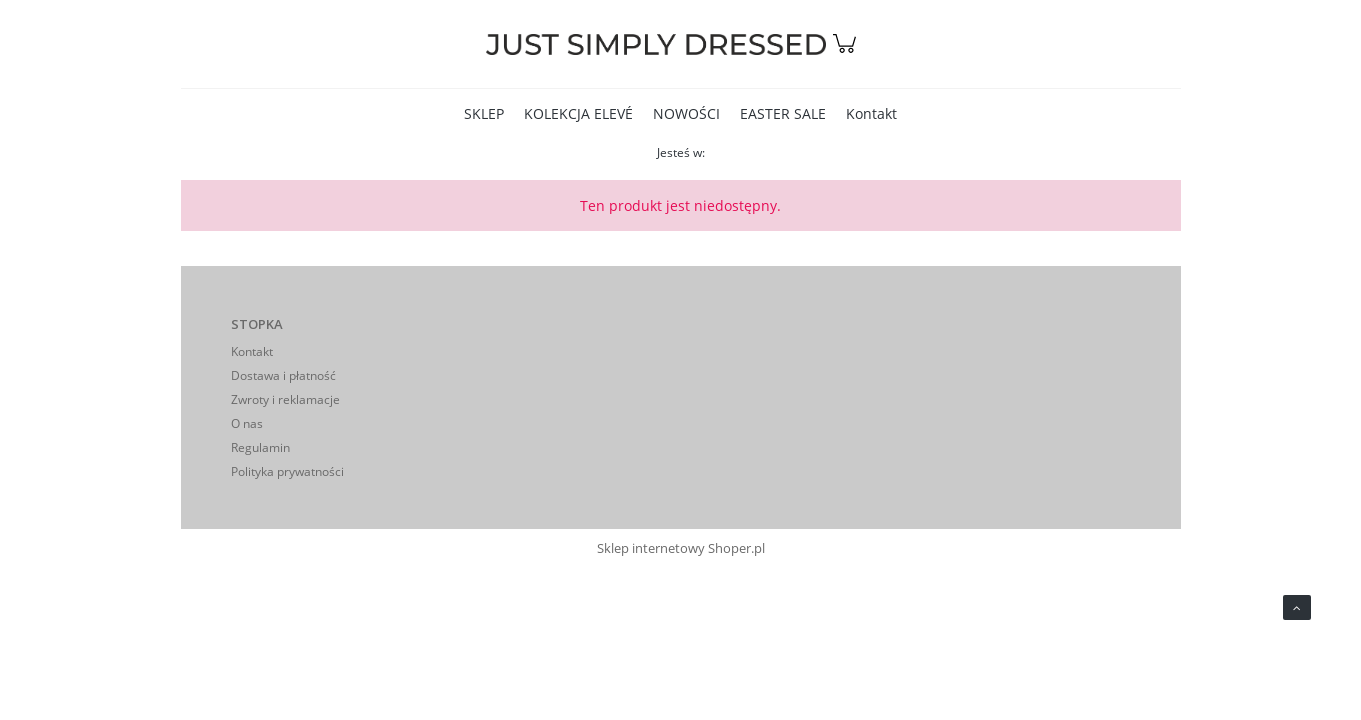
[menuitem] (484, 113)
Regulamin (260, 447)
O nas (247, 423)
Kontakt (252, 351)
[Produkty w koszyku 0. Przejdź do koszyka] (847, 53)
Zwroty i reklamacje (285, 399)
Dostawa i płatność (283, 375)
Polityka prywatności (287, 471)
